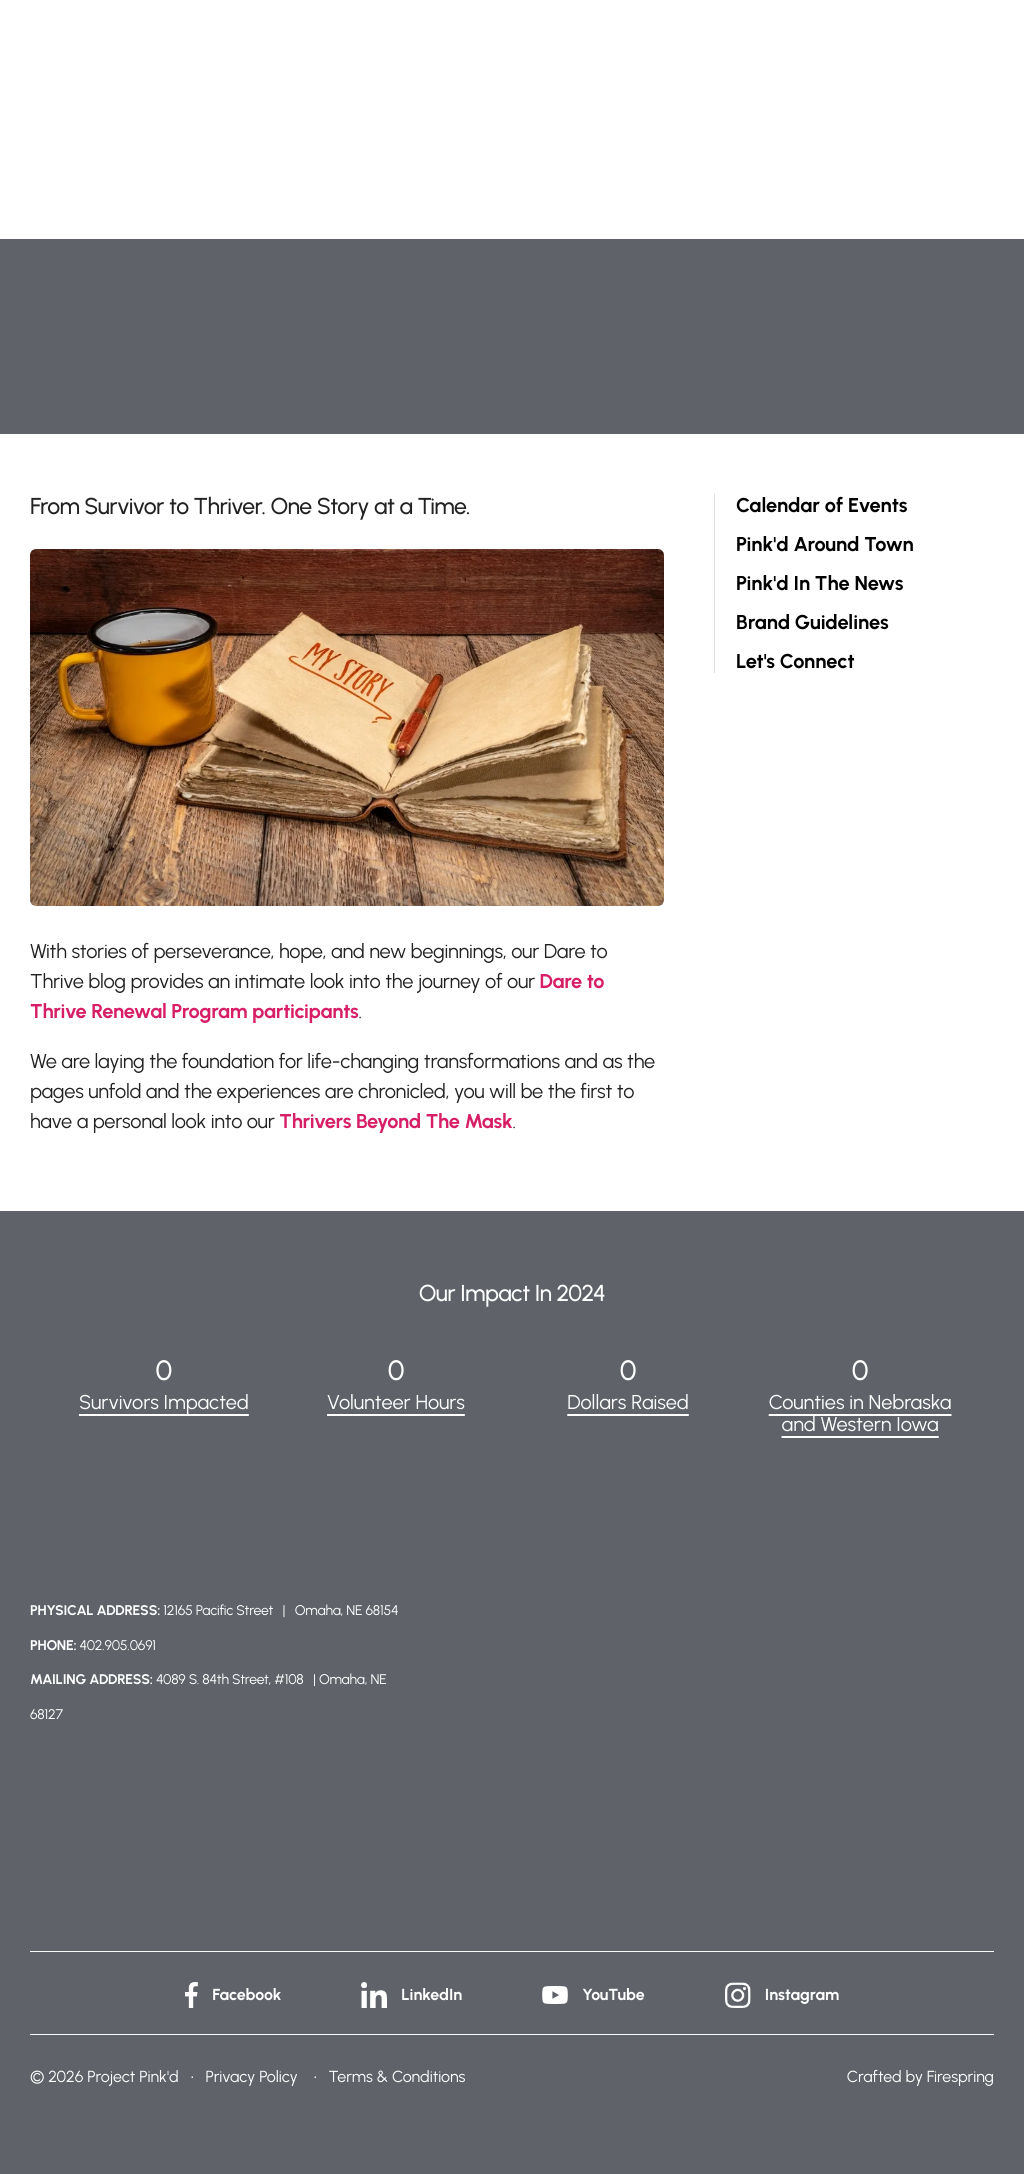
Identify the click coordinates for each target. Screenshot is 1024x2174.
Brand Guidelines (812, 622)
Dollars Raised (628, 1402)
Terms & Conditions (397, 2076)
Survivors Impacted (164, 1402)
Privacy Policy (251, 2076)
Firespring (960, 2076)
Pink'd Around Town (825, 544)
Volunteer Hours (396, 1402)
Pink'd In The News (819, 583)
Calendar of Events (821, 505)
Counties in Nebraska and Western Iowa (860, 1413)
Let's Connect (795, 661)
